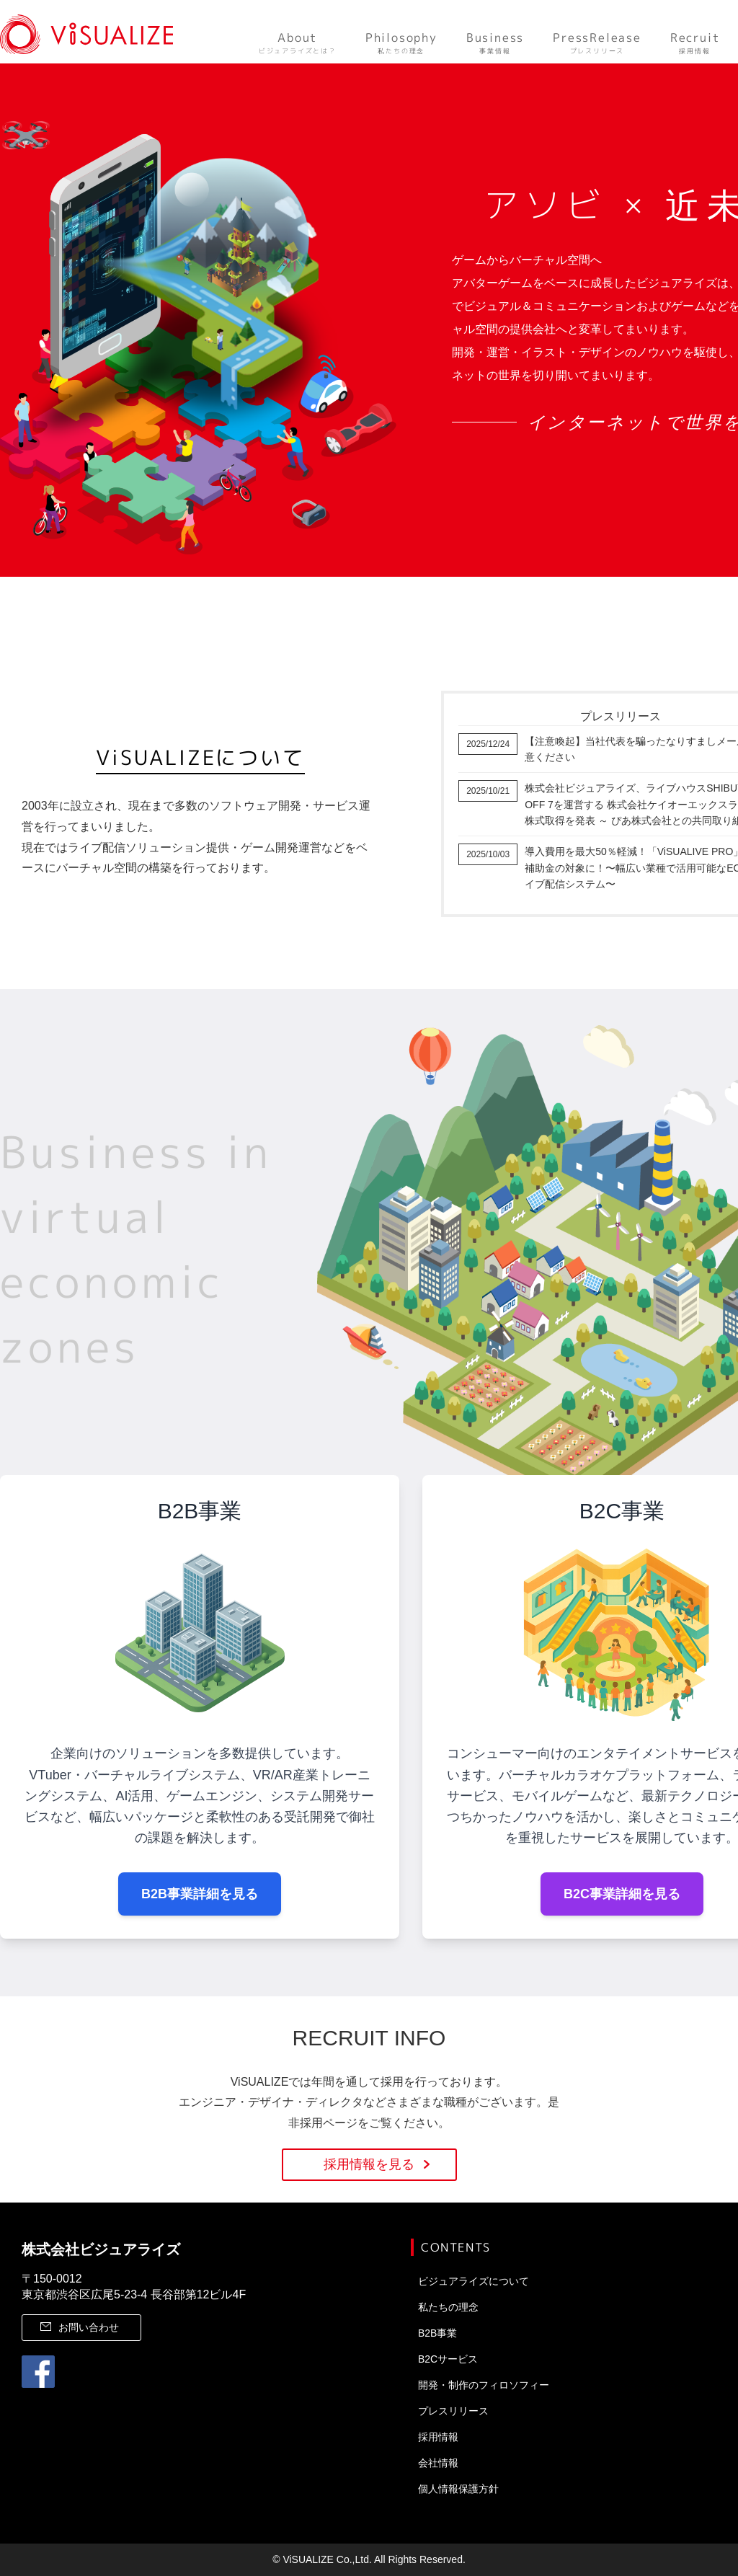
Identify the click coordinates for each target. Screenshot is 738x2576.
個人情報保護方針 (458, 2489)
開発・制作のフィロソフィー (483, 2385)
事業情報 (495, 42)
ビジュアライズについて (473, 2281)
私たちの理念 (401, 42)
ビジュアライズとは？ (298, 42)
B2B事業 (437, 2333)
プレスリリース (597, 42)
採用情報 (695, 42)
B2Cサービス (448, 2359)
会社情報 (438, 2463)
